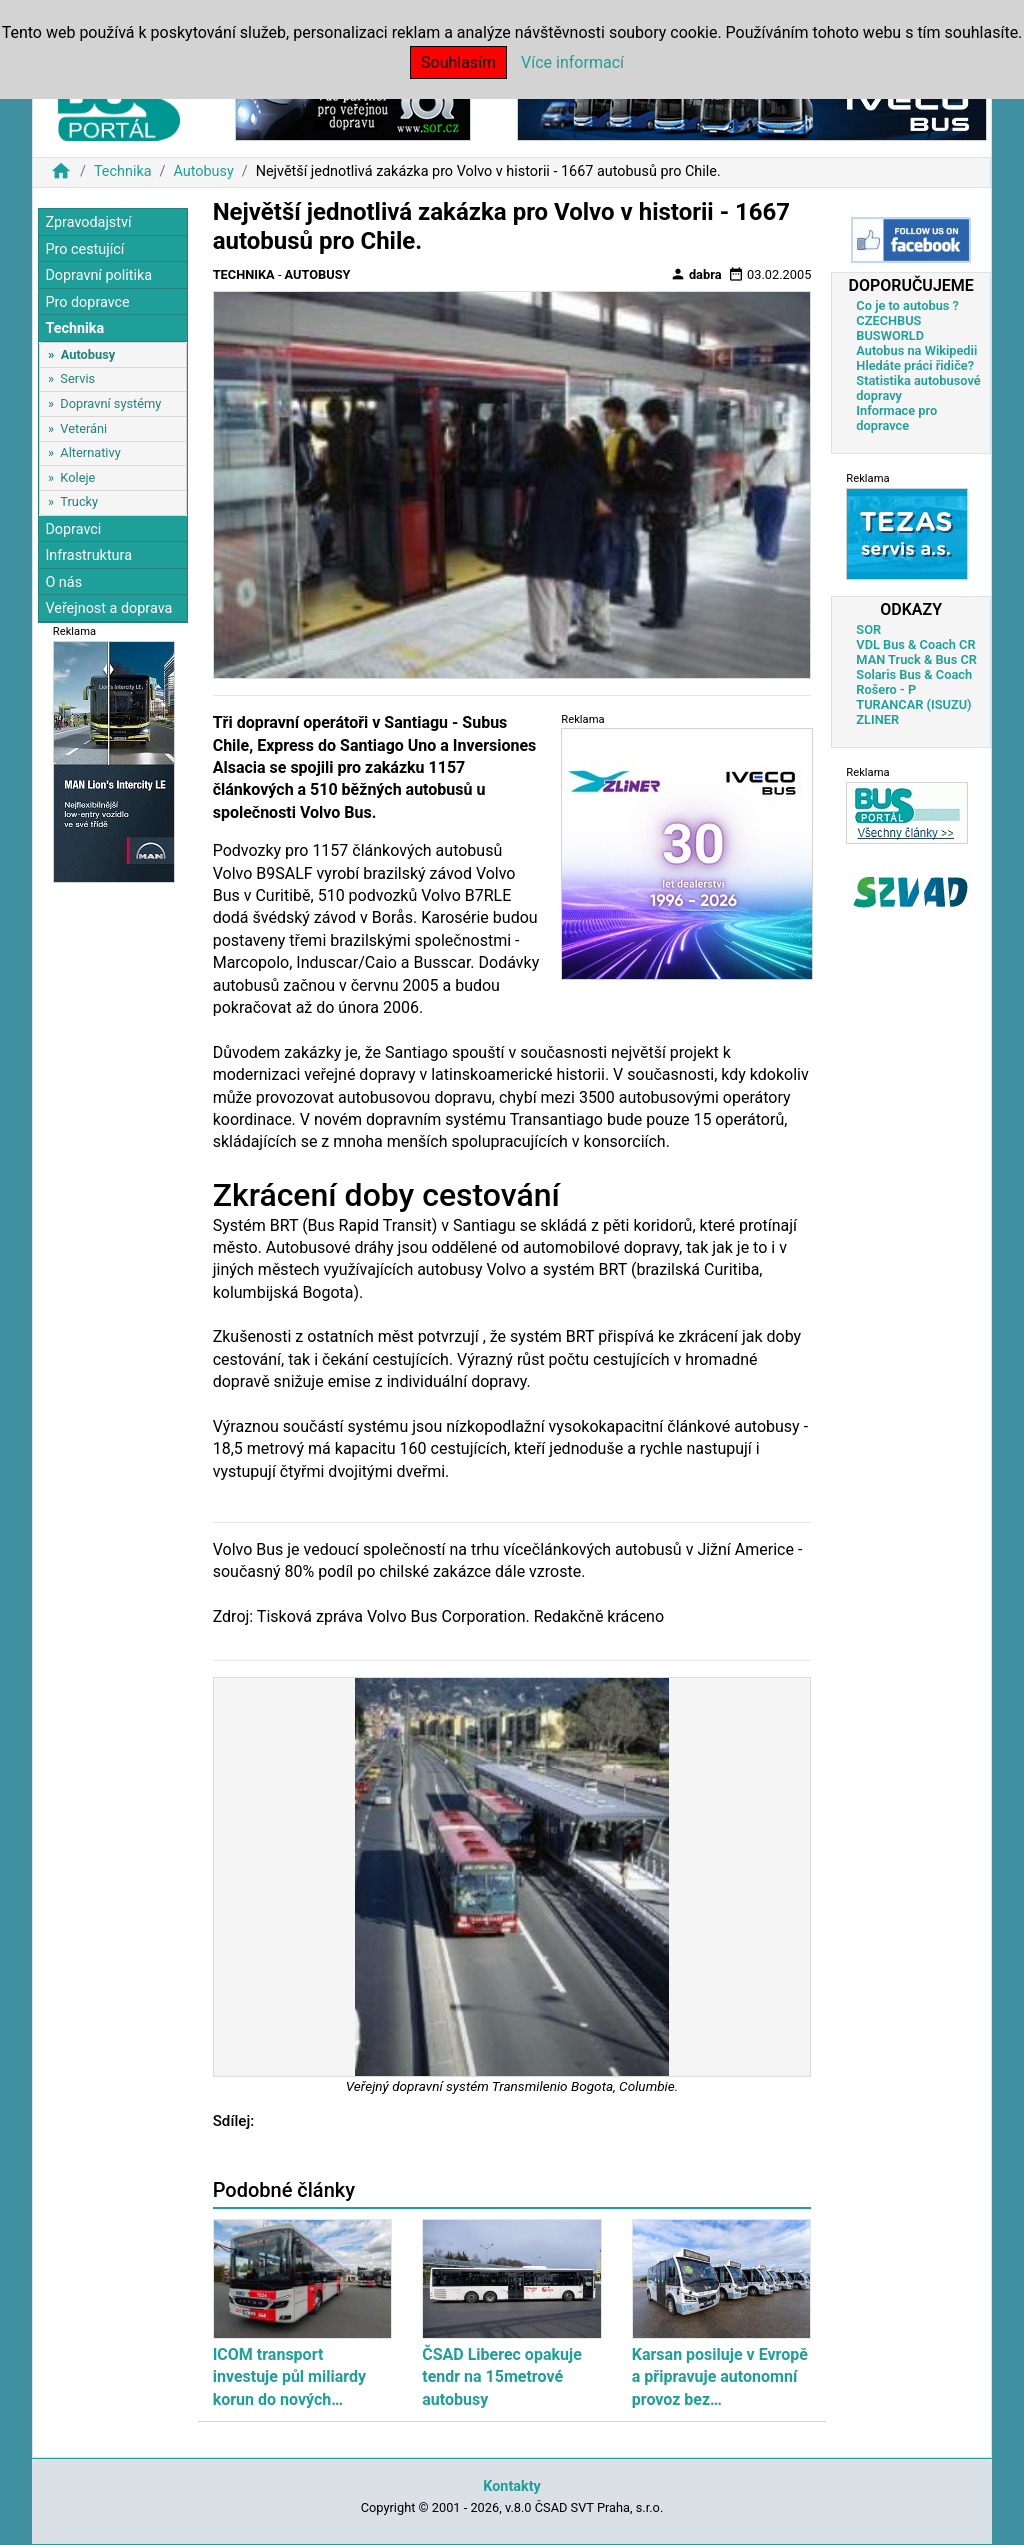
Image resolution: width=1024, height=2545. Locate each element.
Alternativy (90, 452)
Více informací (572, 62)
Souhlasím (458, 62)
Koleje (77, 477)
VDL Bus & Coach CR (915, 644)
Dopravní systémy (110, 403)
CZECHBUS (888, 320)
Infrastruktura (88, 555)
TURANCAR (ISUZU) (913, 704)
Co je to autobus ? (907, 305)
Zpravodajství (88, 222)
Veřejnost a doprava (108, 608)
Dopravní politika (98, 275)
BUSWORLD (890, 335)
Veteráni (83, 428)
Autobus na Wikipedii (916, 350)
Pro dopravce (87, 302)
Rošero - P (886, 689)
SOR (868, 629)
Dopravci (73, 529)
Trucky (79, 501)
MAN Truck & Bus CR (916, 659)
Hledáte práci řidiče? (915, 365)
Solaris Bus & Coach (914, 674)
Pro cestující (84, 249)
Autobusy (203, 171)
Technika (123, 171)
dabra (696, 274)
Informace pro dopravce (896, 418)
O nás (63, 582)
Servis (77, 378)
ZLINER (877, 719)
